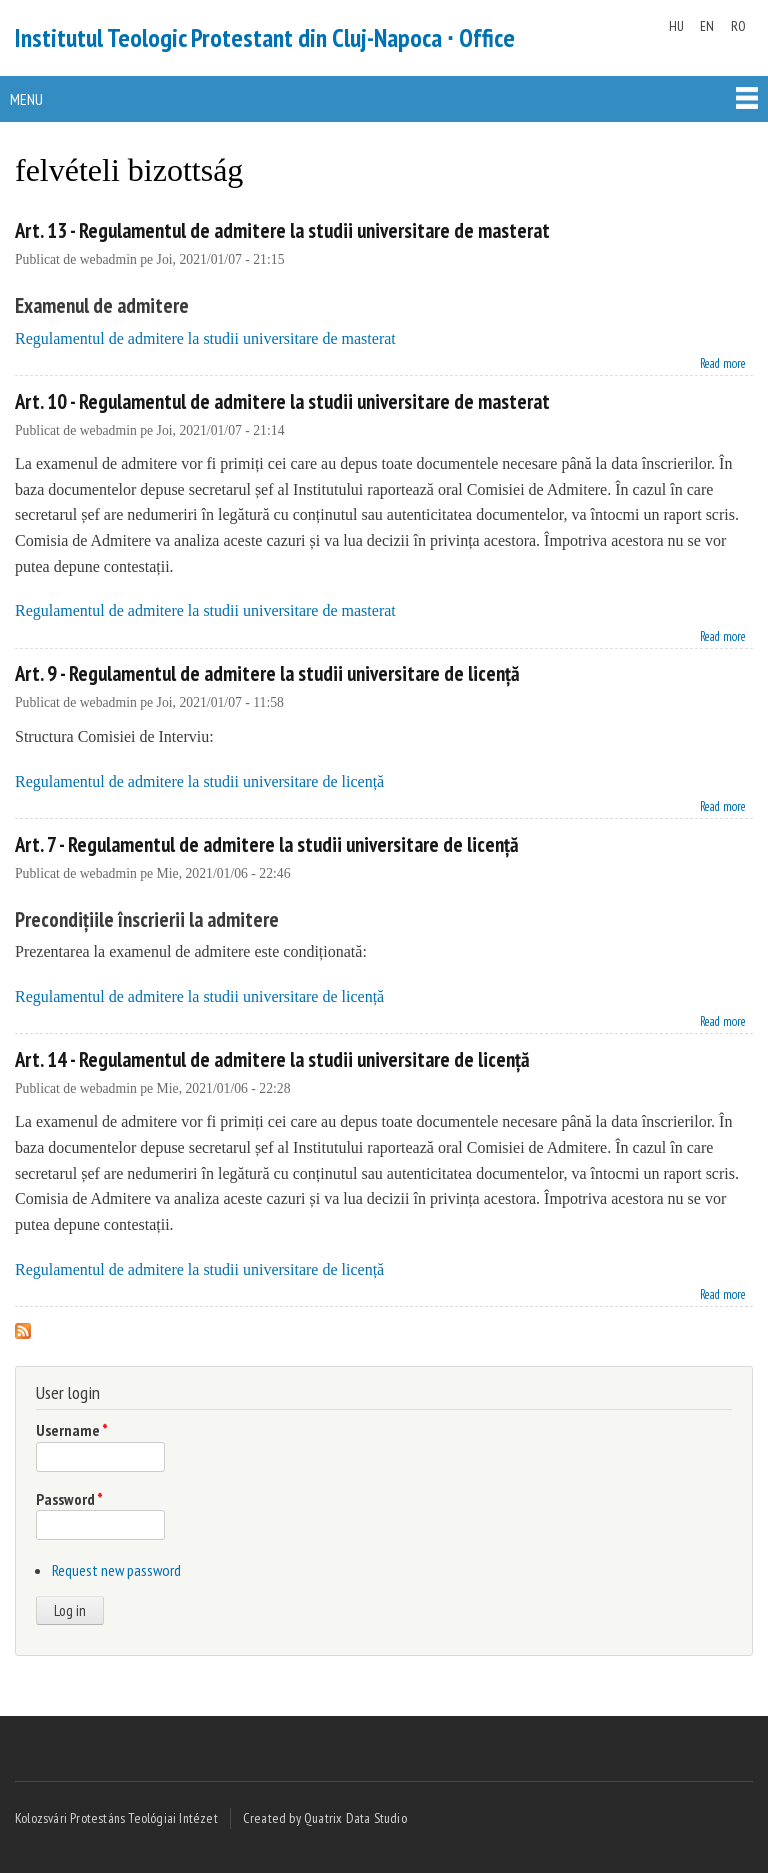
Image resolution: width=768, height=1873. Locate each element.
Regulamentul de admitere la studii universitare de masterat (205, 338)
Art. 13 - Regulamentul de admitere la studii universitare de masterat (282, 230)
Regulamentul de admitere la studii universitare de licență (199, 781)
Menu (26, 99)
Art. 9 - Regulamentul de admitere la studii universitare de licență (267, 673)
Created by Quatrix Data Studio (325, 1818)
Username (72, 1430)
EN (707, 26)
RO (738, 26)
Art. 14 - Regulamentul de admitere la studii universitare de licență (272, 1059)
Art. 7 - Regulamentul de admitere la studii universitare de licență (267, 844)
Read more (723, 361)
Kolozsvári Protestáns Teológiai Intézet (116, 1818)
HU (676, 26)
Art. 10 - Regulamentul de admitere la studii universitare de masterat (282, 401)
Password (69, 1499)
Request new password (116, 1570)
